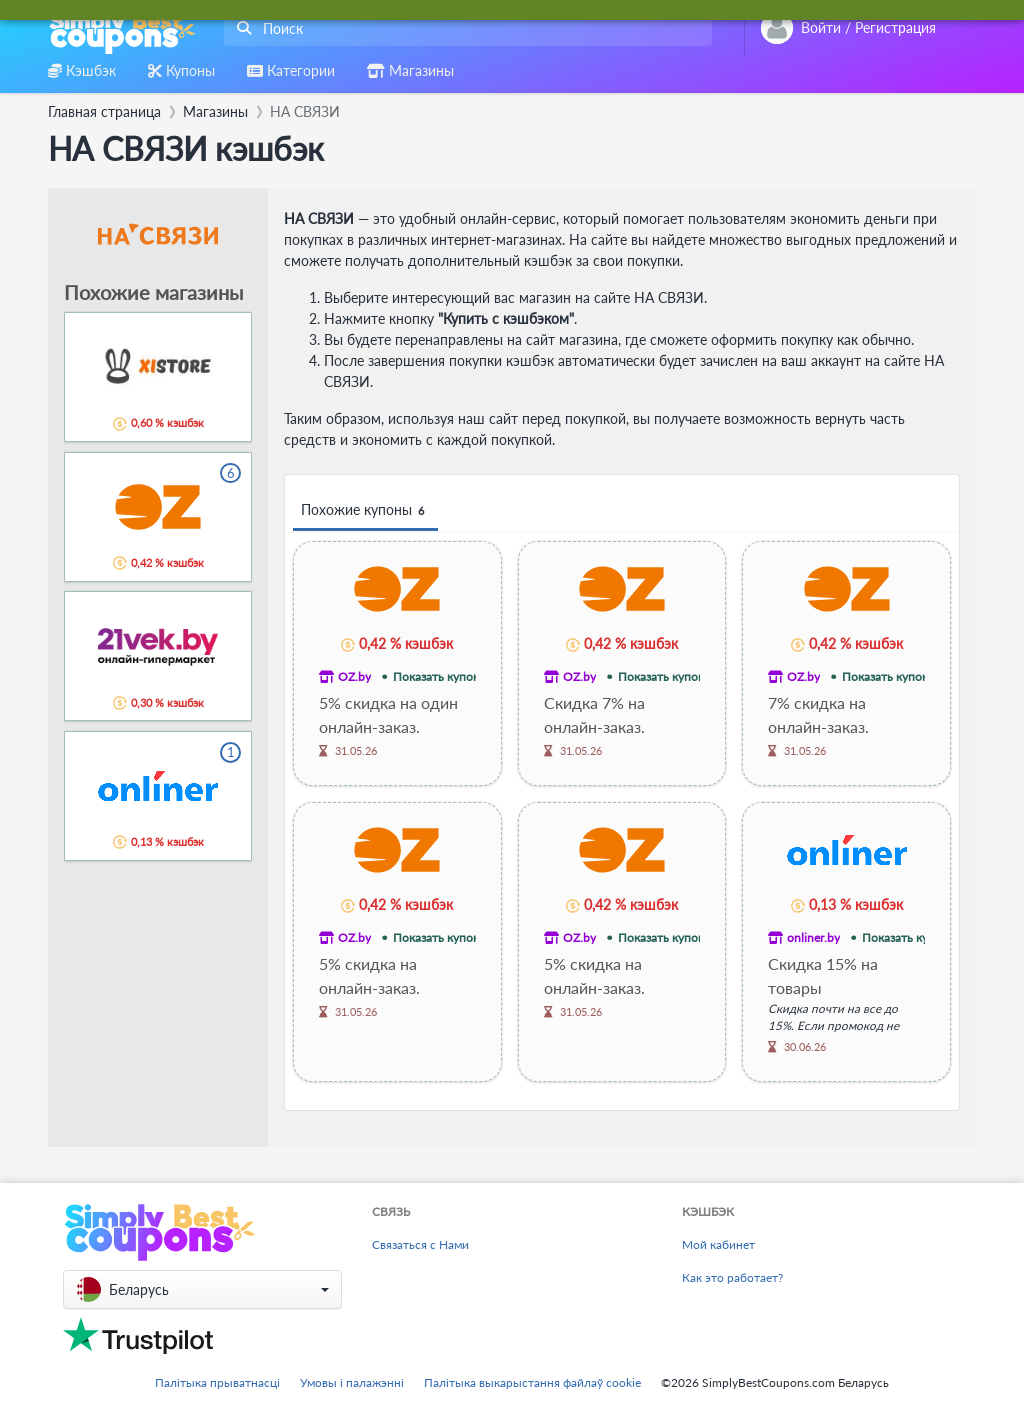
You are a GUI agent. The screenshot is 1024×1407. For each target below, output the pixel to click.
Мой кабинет (718, 1244)
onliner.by (813, 937)
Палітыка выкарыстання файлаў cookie (532, 1382)
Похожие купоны (365, 510)
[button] (202, 1289)
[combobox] (464, 28)
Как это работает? (732, 1277)
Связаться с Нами (420, 1244)
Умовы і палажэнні (352, 1382)
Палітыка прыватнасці (217, 1382)
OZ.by (354, 676)
